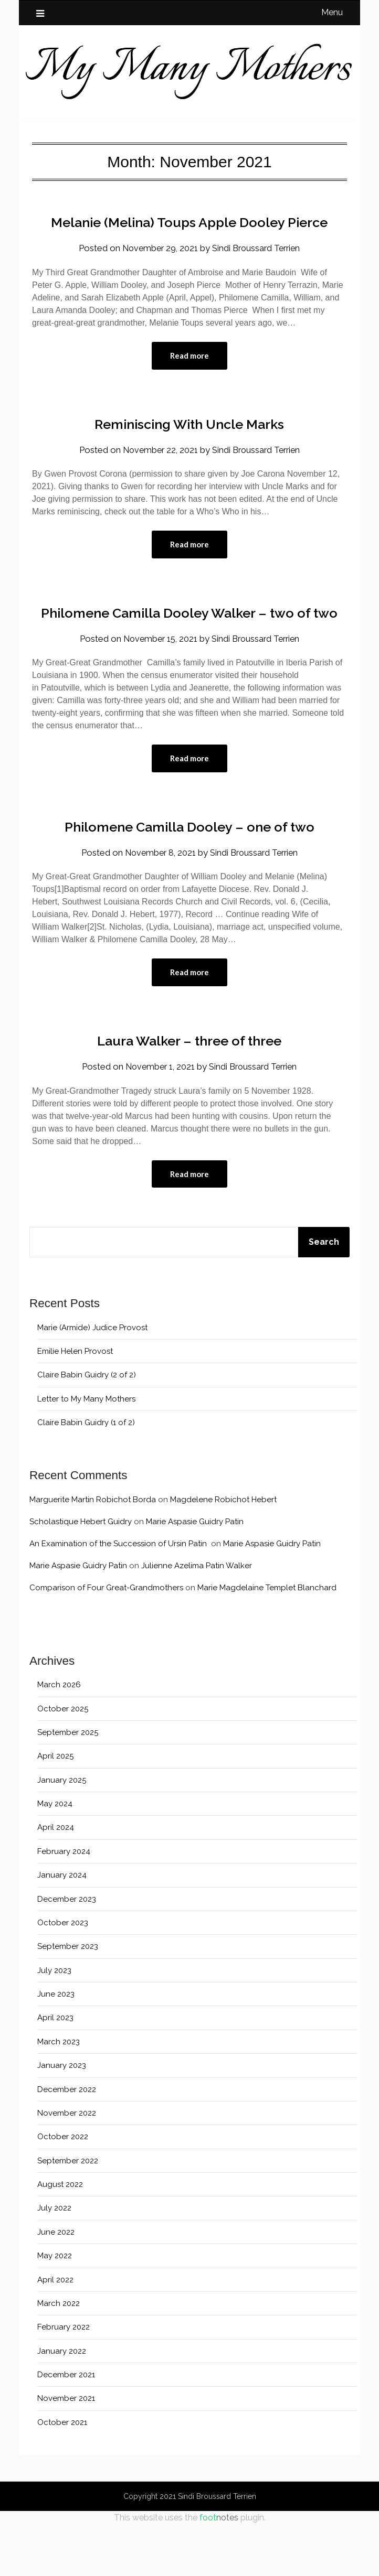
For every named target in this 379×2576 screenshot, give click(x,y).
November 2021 (66, 2449)
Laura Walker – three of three (189, 1090)
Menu (332, 12)
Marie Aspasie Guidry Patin (195, 1573)
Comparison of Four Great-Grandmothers (106, 1639)
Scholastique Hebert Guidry (80, 1573)
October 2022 (62, 2188)
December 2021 (66, 2426)
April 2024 (55, 1878)
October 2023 (62, 1973)
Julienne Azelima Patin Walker (196, 1617)
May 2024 (54, 1855)
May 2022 (54, 2307)
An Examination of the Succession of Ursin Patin (119, 1595)
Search (324, 1293)
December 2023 (66, 1950)
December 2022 (66, 2140)
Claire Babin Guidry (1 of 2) (86, 1474)
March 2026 (59, 1736)
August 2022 (60, 2235)
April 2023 (55, 2069)
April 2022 (55, 2330)
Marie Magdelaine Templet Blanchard (266, 1639)
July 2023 (54, 2021)
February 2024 (63, 1902)
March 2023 (58, 2092)
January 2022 (61, 2402)
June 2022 (56, 2283)
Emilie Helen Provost (75, 1402)
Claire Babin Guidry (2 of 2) (86, 1426)
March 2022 (58, 2354)
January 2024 (62, 1926)
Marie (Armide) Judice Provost (92, 1378)
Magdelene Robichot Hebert (223, 1551)
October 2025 (62, 1759)
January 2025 (61, 1831)
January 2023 (61, 2116)
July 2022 (54, 2259)
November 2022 (66, 2164)
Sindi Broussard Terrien (258, 271)
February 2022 (63, 2378)
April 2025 (55, 1807)
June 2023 (56, 2045)
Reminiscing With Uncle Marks (189, 447)
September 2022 (67, 2211)
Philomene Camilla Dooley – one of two (189, 875)
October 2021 (62, 2473)
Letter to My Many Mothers (86, 1449)
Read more (189, 379)
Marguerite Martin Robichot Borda (92, 1551)
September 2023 (67, 1997)
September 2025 (67, 1783)
